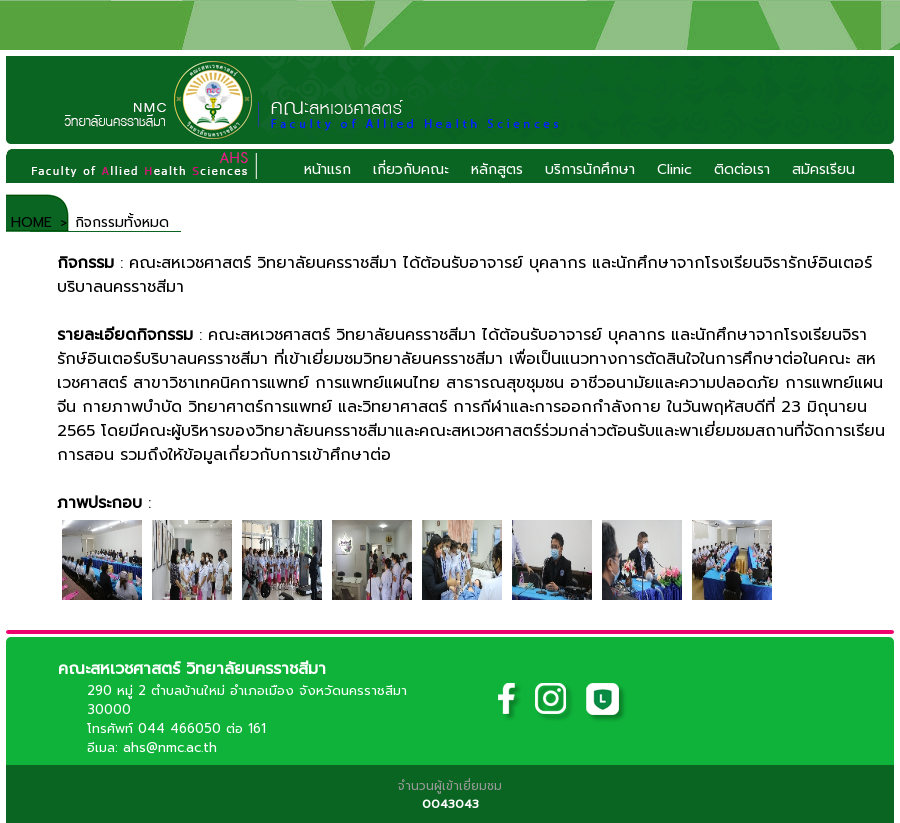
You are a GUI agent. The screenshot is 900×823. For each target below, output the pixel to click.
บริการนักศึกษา (590, 169)
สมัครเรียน (823, 169)
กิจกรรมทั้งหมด (122, 222)
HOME (29, 222)
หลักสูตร (497, 169)
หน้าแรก (327, 169)
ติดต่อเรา (742, 169)
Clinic (674, 169)
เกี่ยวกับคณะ (411, 169)
